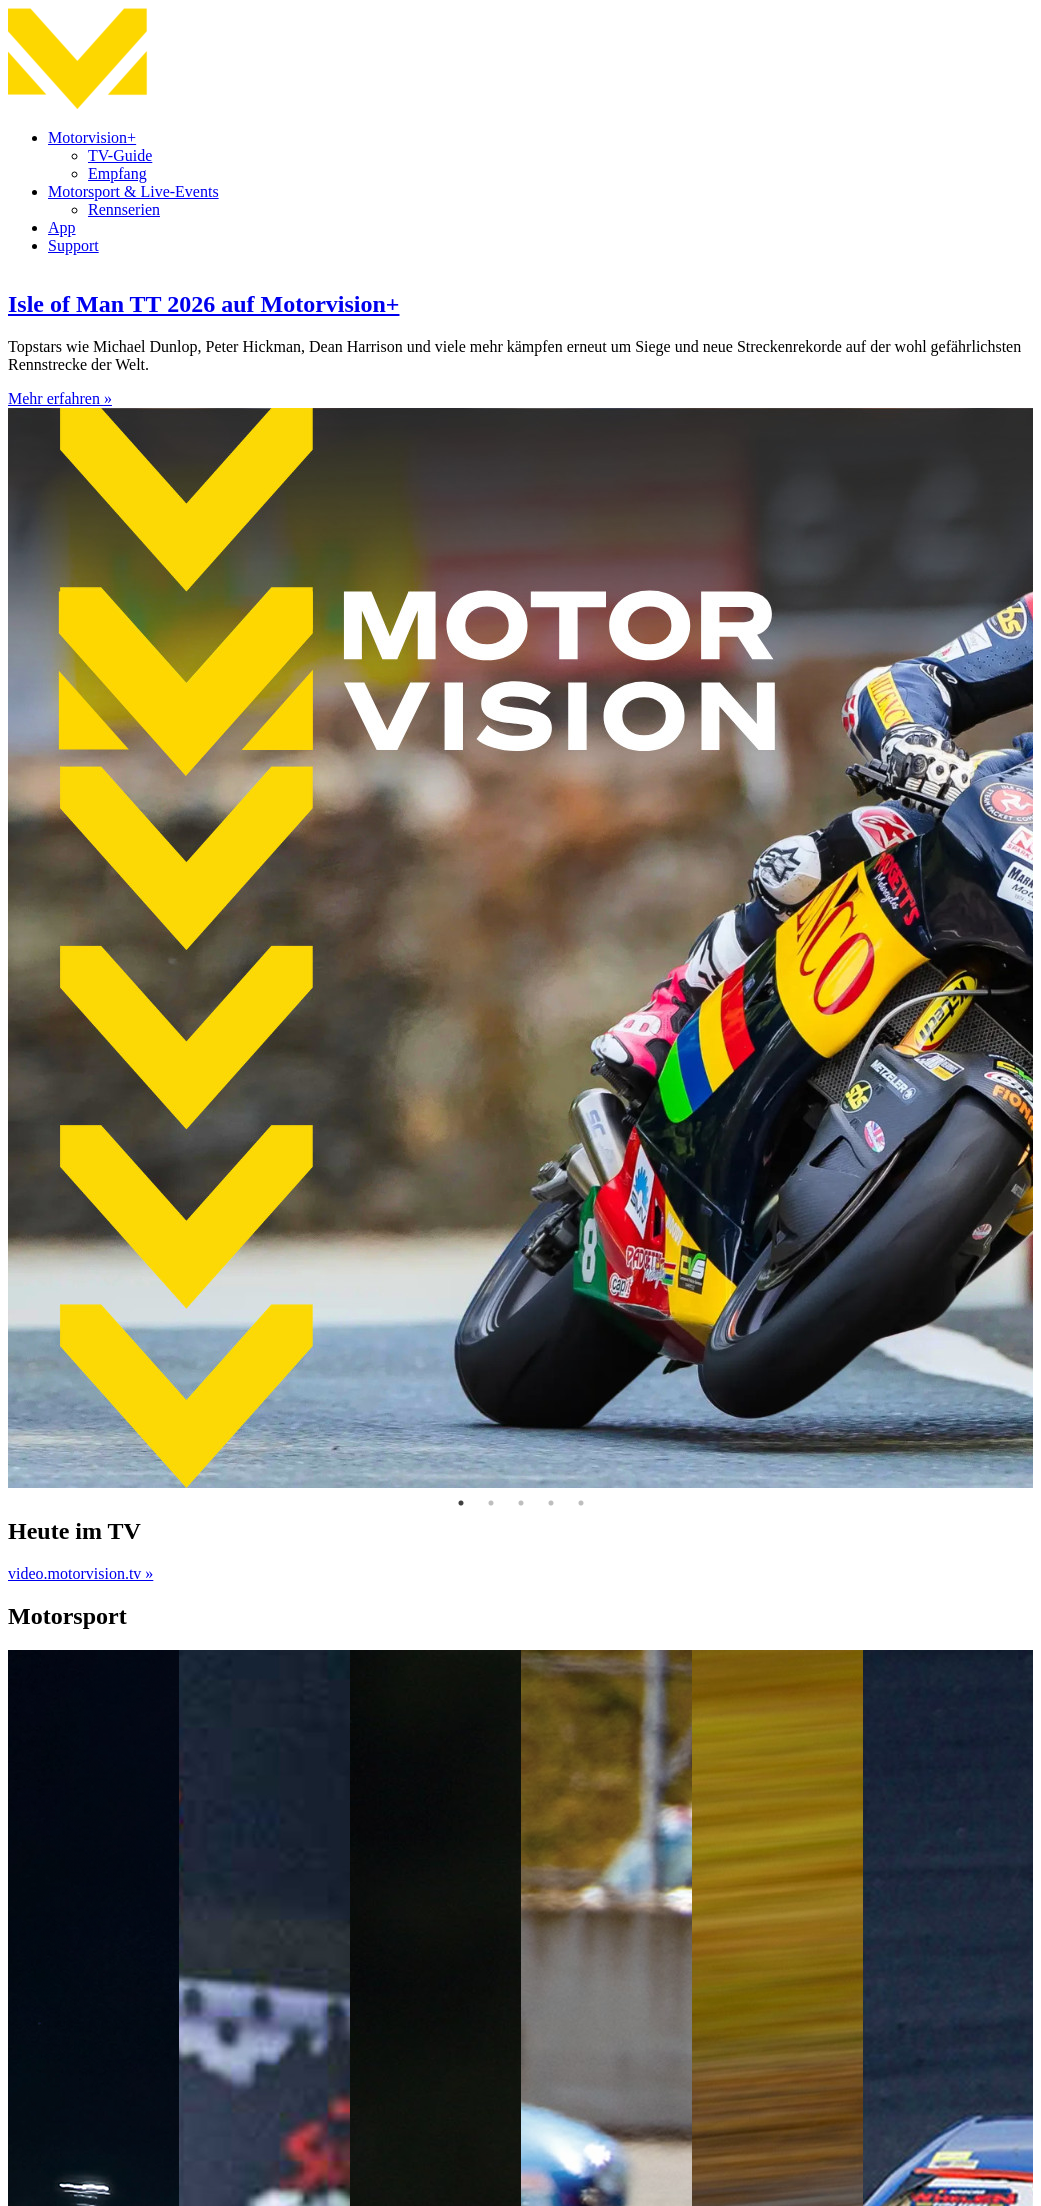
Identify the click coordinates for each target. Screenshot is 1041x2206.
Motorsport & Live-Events (133, 191)
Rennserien (124, 209)
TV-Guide (120, 155)
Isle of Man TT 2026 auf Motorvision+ (203, 304)
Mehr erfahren (60, 398)
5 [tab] (581, 1503)
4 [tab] (551, 1503)
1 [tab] (461, 1503)
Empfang (117, 173)
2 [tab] (491, 1503)
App (62, 227)
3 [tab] (521, 1503)
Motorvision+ (92, 137)
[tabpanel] (520, 879)
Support (73, 245)
